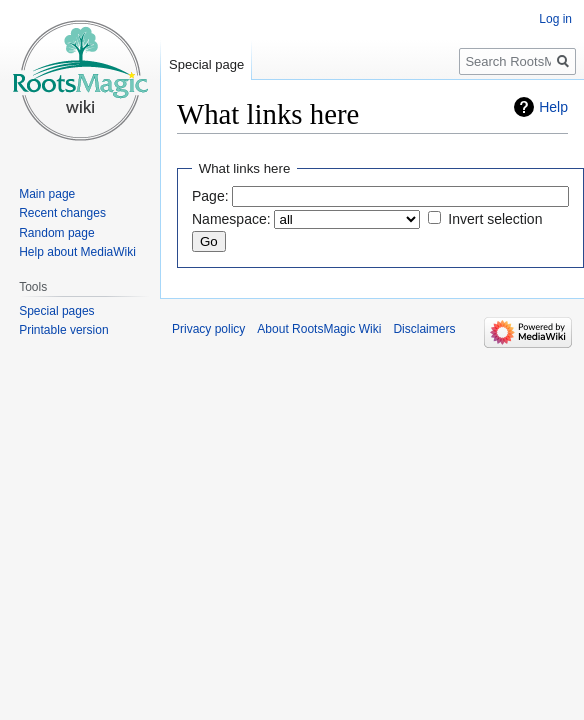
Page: (210, 196)
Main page (47, 194)
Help (553, 107)
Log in (555, 19)
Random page (56, 233)
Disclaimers (424, 329)
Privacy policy (208, 329)
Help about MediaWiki (77, 252)
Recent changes (62, 213)
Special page (206, 64)
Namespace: (231, 219)
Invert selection (495, 219)
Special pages (56, 311)
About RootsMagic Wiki (319, 329)
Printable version (63, 330)
